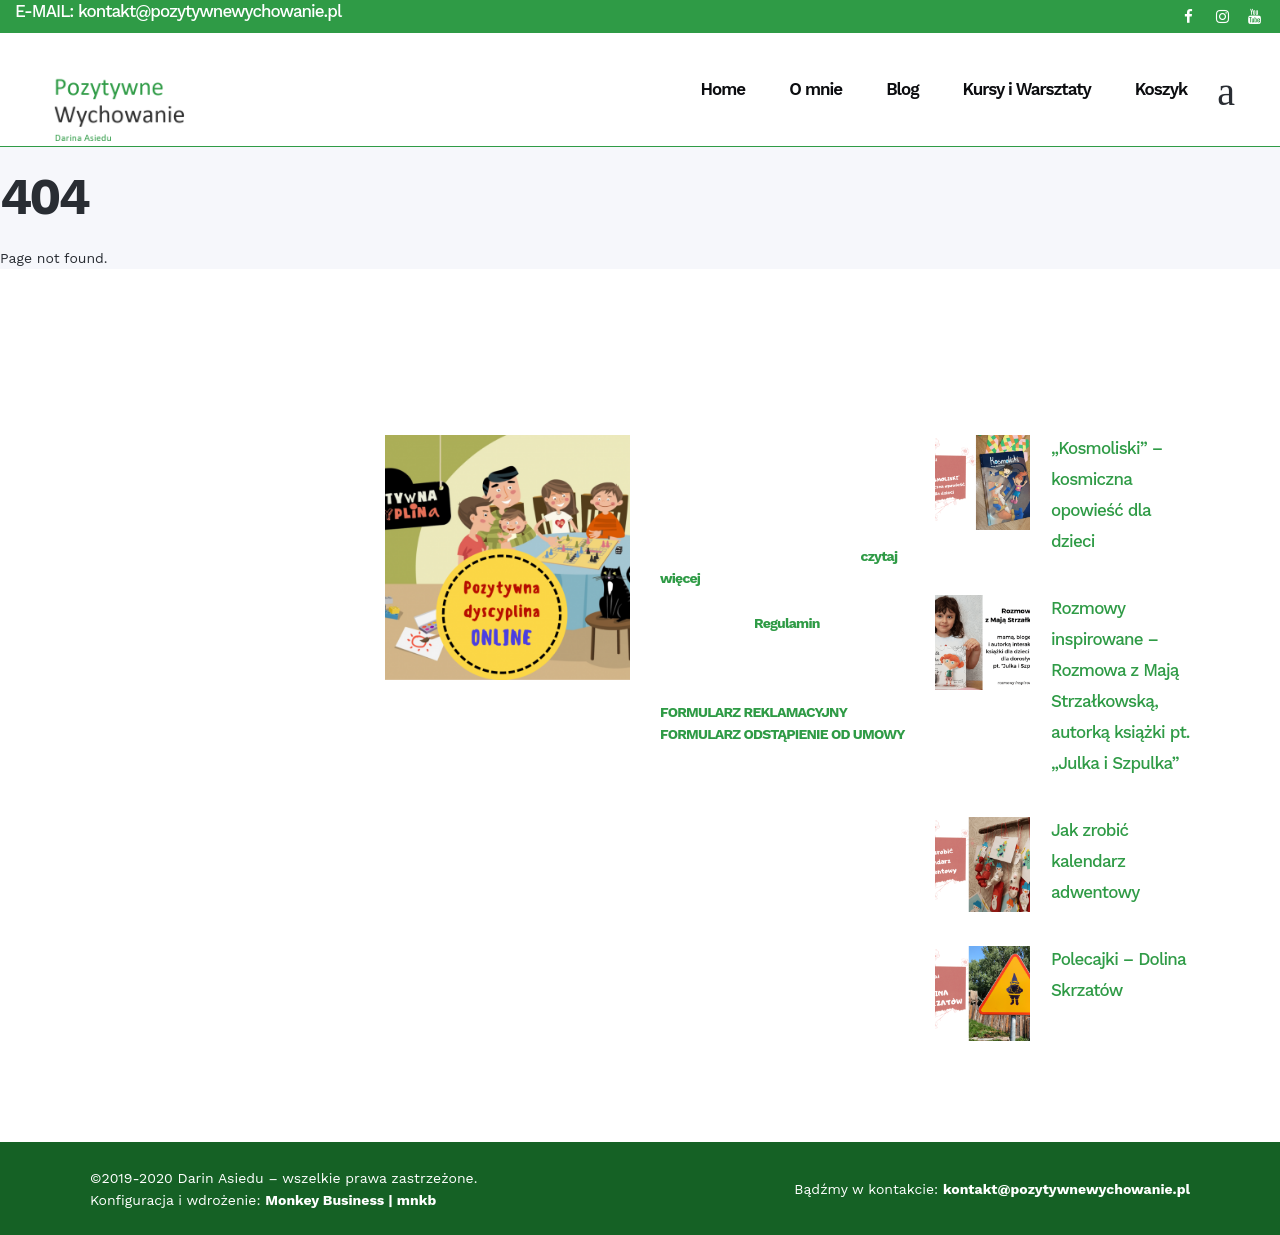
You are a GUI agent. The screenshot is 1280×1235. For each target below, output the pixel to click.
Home (723, 89)
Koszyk (1161, 89)
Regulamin (787, 623)
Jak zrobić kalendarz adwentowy (1095, 861)
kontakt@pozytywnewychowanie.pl (209, 11)
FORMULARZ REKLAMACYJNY (753, 712)
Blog (902, 89)
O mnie (815, 89)
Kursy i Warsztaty (1026, 89)
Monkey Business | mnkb (352, 1200)
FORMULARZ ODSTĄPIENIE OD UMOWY (782, 734)
